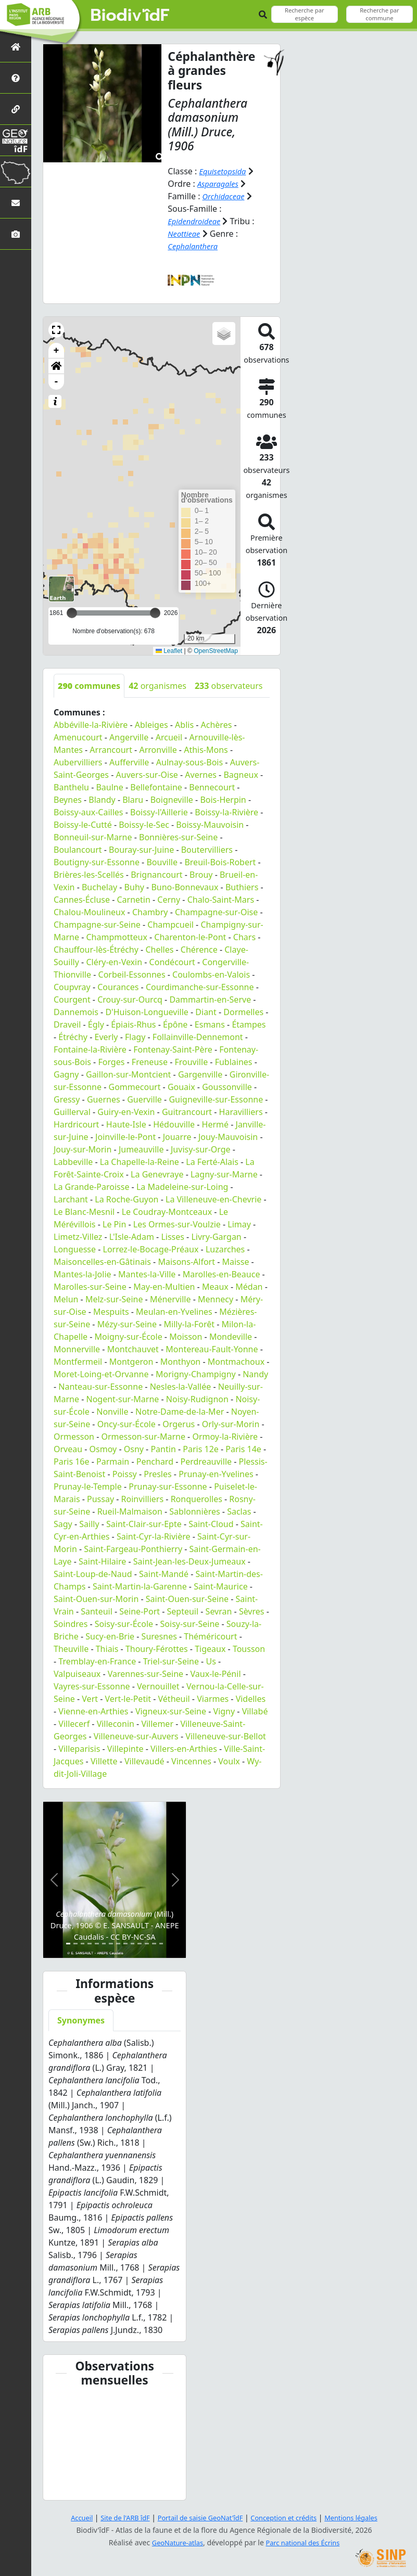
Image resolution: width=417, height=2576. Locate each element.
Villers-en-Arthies (183, 1748)
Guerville (144, 1099)
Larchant (71, 1199)
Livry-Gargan (216, 1236)
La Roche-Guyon (126, 1199)
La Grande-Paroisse (91, 1187)
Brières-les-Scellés (89, 874)
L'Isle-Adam (131, 1236)
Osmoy (103, 1449)
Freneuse (150, 1062)
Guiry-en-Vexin (126, 1112)
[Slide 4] (89, 1944)
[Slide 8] (118, 1944)
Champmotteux (116, 937)
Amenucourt (78, 737)
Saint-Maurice (221, 1586)
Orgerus (178, 1424)
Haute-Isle (126, 1124)
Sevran (219, 1611)
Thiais (107, 1649)
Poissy (124, 1474)
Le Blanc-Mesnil (84, 1211)
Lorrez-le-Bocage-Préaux (151, 1249)
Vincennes (191, 1761)
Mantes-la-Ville (146, 1274)
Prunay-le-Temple (88, 1486)
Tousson (249, 1649)
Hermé (215, 1124)
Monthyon (180, 1361)
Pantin (162, 1449)
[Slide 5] (97, 1944)
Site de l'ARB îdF (116, 2517)
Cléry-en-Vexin (114, 962)
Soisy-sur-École (124, 1624)
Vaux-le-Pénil (216, 1674)
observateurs (229, 685)
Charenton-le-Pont (190, 937)
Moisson (185, 1336)
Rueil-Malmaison (129, 1511)
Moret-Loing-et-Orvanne (101, 1374)
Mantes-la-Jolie (82, 1274)
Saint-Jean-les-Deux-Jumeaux (189, 1561)
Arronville (157, 749)
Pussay (100, 1499)
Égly (96, 1024)
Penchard (154, 1461)
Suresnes (159, 1636)
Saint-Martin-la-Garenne (140, 1586)
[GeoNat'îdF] (15, 140)
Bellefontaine (156, 787)
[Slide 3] (83, 1944)
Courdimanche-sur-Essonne (200, 987)
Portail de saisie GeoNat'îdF (198, 2517)
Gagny (66, 1074)
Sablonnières (194, 1511)
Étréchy (72, 1037)
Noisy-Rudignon (197, 1399)
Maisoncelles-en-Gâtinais (102, 1261)
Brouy (200, 874)
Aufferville (129, 762)
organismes (157, 685)
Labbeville (73, 1162)
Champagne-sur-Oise (216, 912)
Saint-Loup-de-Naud (93, 1574)
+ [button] (56, 350)
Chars (244, 937)
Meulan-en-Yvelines (174, 1311)
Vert (90, 1698)
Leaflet (169, 650)
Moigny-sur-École (128, 1336)
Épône (175, 1024)
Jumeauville (141, 1149)
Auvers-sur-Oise (147, 774)
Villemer (157, 1723)
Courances (117, 987)
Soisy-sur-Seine (190, 1624)
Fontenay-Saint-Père (172, 1049)
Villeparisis (79, 1748)
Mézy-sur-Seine (127, 1324)
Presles (157, 1474)
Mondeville (230, 1336)
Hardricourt (76, 1124)
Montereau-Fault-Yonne (212, 1349)
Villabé (255, 1711)
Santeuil (96, 1611)
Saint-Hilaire (102, 1561)
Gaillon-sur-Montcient (128, 1074)
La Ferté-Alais (212, 1162)
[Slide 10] (133, 1944)
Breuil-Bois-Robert (220, 862)
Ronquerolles (196, 1499)
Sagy (63, 1524)
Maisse (235, 1261)
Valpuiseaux (77, 1674)
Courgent (72, 999)
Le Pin (114, 1224)
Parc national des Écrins (305, 2542)
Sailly (89, 1524)
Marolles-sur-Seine (90, 1286)
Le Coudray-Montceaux (167, 1211)
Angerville (128, 737)
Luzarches (225, 1249)
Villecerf (74, 1723)
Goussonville (227, 1087)
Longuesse (75, 1249)
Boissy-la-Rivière (226, 812)
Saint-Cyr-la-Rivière (154, 1536)
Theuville (71, 1649)
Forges (111, 1062)
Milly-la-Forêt (189, 1324)
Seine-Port (139, 1611)
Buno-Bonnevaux (184, 887)
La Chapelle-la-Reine (139, 1162)
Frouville (191, 1062)
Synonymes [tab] (81, 2020)
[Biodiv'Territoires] (15, 171)
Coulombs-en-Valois (211, 974)
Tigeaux (210, 1649)
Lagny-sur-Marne (224, 1174)
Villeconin (115, 1723)
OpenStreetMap (216, 650)
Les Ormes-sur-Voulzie (177, 1224)
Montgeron (131, 1361)
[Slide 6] (104, 1944)
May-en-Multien (164, 1286)
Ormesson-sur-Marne (143, 1436)
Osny (134, 1449)
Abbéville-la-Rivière (91, 724)
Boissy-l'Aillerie (159, 812)
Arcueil (169, 737)
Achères (216, 724)
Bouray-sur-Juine (141, 849)
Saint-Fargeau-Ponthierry (133, 1549)
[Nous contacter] (15, 202)
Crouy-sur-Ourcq (129, 999)
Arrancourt (111, 749)
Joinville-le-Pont (125, 1137)
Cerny (168, 899)
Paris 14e (243, 1449)
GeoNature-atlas (174, 2542)
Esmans (210, 1024)
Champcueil (170, 924)
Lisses (172, 1236)
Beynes (68, 799)
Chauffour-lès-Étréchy (96, 949)
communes (89, 685)
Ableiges (151, 724)
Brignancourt (156, 874)
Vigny (224, 1711)
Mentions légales (362, 2517)
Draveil (67, 1024)
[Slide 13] (154, 1944)
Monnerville (77, 1349)
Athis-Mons (206, 749)
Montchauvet (133, 1349)
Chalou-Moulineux (89, 912)
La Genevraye (157, 1174)
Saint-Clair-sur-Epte (144, 1524)
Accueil (69, 2517)
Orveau (68, 1449)
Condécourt (172, 962)
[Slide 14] (161, 1944)
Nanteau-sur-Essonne (100, 1386)
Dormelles (243, 1012)
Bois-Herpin (223, 799)
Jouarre (177, 1137)
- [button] (56, 382)
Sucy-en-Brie (109, 1636)
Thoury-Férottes (156, 1649)
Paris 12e (201, 1449)
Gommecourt (135, 1087)
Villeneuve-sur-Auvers (136, 1736)
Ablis (184, 724)
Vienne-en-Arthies (93, 1711)
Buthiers (241, 887)
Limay (239, 1224)
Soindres (70, 1624)
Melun (66, 1299)
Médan (248, 1286)
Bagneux (240, 774)
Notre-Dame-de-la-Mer (179, 1411)
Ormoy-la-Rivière (225, 1436)
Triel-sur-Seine (171, 1661)
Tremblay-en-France (97, 1661)
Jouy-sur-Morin (82, 1149)
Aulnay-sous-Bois (189, 762)
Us (211, 1661)
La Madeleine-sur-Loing (182, 1187)
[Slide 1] (68, 1944)
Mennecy (215, 1299)
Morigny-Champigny (196, 1374)
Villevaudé (144, 1761)
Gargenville (200, 1074)
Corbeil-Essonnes (132, 974)
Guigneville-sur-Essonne (216, 1099)
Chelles (159, 949)
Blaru (132, 799)
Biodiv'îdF (130, 15)
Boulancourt (78, 849)
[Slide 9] (125, 1944)
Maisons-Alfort (186, 1261)
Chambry (150, 912)
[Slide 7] (111, 1944)
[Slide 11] (139, 1944)
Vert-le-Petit (128, 1698)
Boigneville (171, 799)
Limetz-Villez (78, 1236)
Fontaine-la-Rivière (90, 1049)
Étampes (249, 1024)
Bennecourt (212, 787)
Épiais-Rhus (133, 1024)
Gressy (67, 1099)
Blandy (102, 799)
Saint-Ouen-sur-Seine (187, 1599)
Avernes (201, 774)
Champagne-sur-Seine (97, 924)
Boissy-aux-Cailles (88, 812)
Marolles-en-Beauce (221, 1274)
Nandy (255, 1374)
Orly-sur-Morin (231, 1424)
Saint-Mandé (163, 1574)
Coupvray (72, 987)
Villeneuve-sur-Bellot (225, 1736)
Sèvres (251, 1611)
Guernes (103, 1099)
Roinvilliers (142, 1499)
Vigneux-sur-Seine (170, 1711)
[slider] (155, 613)
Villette (104, 1761)
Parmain (112, 1461)
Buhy (134, 887)
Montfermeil (78, 1361)
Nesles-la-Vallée (180, 1386)
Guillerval (72, 1112)
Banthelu (71, 787)
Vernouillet (158, 1686)
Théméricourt (210, 1636)
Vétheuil (174, 1698)
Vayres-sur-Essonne (92, 1686)
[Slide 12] (147, 1944)
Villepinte (125, 1748)
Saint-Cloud (210, 1524)
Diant (205, 1012)
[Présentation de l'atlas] (15, 77)
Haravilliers (241, 1112)
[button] (56, 330)
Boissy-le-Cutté (83, 824)
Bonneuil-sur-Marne (93, 837)
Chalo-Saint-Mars (220, 899)
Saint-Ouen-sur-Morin (96, 1599)
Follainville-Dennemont (198, 1037)
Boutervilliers (207, 849)
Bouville (162, 862)
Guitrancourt (187, 1112)
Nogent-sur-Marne (122, 1399)
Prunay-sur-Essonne (168, 1486)
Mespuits (111, 1311)
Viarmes (213, 1698)
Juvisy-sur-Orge (201, 1149)
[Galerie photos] (15, 234)
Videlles (251, 1698)
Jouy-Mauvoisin (228, 1137)
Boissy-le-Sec (144, 824)
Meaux (215, 1286)
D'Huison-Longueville (146, 1012)
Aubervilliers (78, 762)
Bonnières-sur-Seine (178, 837)
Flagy (135, 1037)
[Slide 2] (75, 1944)
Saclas (239, 1511)
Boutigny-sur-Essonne (97, 862)
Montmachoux (236, 1361)
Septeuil (183, 1611)
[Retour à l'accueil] (15, 46)
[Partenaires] (15, 109)
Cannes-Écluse (82, 899)
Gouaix (181, 1087)
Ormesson (74, 1436)
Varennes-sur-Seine (145, 1674)
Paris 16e (72, 1461)
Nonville (112, 1411)
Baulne (109, 787)
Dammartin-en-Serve (210, 999)
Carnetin (133, 899)
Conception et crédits (288, 2517)
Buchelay (99, 887)
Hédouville (174, 1124)
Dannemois (76, 1012)
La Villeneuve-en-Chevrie (213, 1199)
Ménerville (170, 1299)
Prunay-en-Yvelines (216, 1474)
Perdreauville (206, 1461)
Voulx (228, 1761)
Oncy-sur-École (126, 1424)
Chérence (199, 949)
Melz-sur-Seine (114, 1299)
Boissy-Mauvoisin (210, 824)
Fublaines (233, 1062)
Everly (106, 1037)
